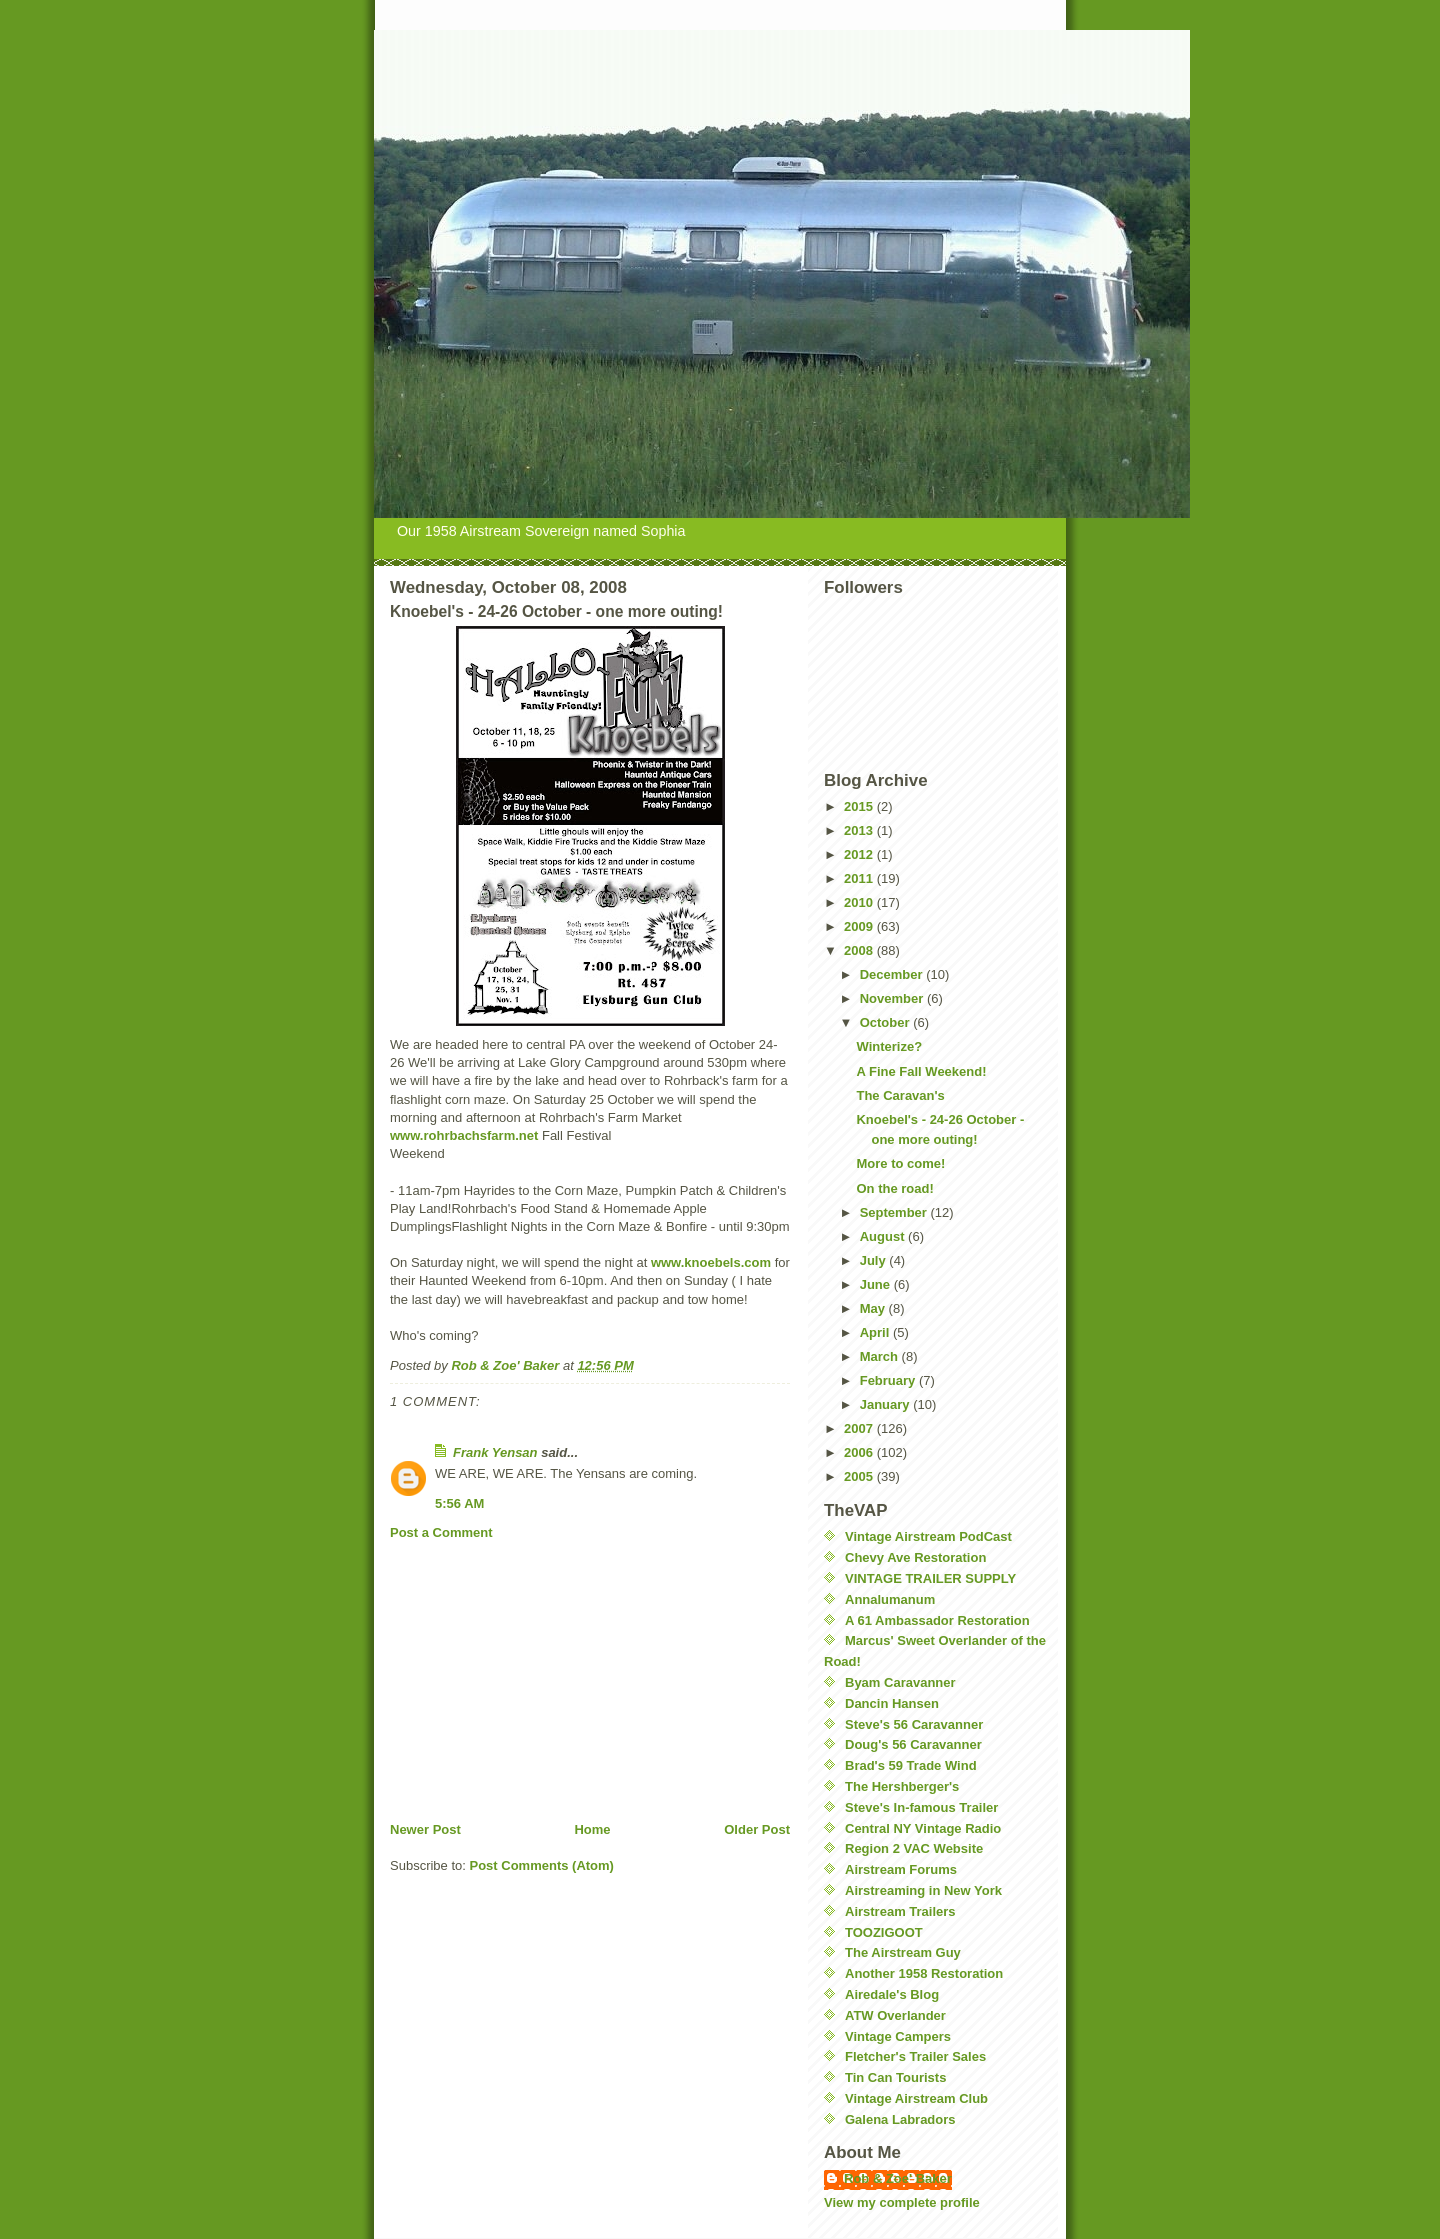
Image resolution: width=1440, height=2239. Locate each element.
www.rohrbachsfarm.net (464, 1135)
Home (592, 1829)
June (877, 1284)
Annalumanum (890, 1599)
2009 (860, 926)
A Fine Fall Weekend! (921, 1071)
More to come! (900, 1163)
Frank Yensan (495, 1452)
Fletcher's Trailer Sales (915, 2056)
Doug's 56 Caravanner (913, 1744)
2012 (860, 854)
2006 (860, 1452)
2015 (860, 806)
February (889, 1380)
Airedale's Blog (892, 1994)
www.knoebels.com (711, 1262)
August (884, 1236)
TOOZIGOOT (884, 1932)
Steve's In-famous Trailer (921, 1807)
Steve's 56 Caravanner (914, 1724)
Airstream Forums (901, 1869)
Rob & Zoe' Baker (898, 2178)
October (886, 1022)
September (895, 1212)
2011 (860, 878)
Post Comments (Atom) (542, 1865)
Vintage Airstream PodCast (928, 1536)
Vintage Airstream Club (916, 2098)
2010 (860, 902)
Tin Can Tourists (895, 2077)
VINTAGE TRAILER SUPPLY (930, 1578)
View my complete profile (902, 2202)
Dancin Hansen (892, 1703)
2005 (860, 1476)
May (874, 1308)
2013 (860, 830)
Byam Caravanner (900, 1682)
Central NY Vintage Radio (923, 1828)
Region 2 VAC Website (914, 1848)
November (893, 998)
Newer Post (425, 1829)
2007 (860, 1428)
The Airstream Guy (903, 1952)
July (875, 1260)
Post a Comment (441, 1532)
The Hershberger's (902, 1786)
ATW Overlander (895, 2015)
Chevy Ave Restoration (915, 1557)
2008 (860, 950)
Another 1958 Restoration (924, 1973)
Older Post (757, 1829)
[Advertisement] (540, 1681)
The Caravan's (900, 1095)
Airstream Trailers (900, 1911)
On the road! (894, 1188)
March (881, 1356)
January (886, 1404)
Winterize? (889, 1046)
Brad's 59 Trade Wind (911, 1765)
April (876, 1332)
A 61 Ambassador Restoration (937, 1620)
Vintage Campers (898, 2036)
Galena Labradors (900, 2119)
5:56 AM (459, 1503)
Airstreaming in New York (923, 1890)
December (893, 974)
